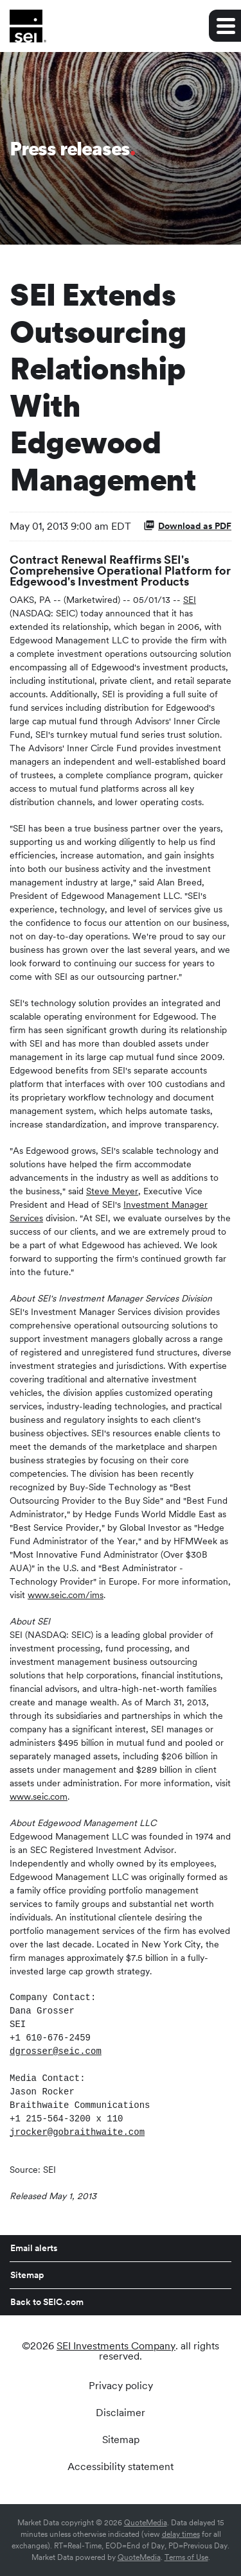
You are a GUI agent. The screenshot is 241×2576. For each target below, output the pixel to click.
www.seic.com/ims (65, 1595)
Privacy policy (121, 2386)
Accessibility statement (120, 2467)
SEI (189, 600)
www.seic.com (38, 1796)
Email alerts (34, 2248)
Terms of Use (186, 2557)
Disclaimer (120, 2413)
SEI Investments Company (116, 2346)
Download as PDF (187, 525)
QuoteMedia (145, 2522)
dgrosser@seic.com (56, 2051)
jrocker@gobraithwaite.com (77, 2132)
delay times (181, 2534)
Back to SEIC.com (47, 2302)
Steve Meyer (112, 1191)
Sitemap (27, 2275)
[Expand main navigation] (225, 26)
